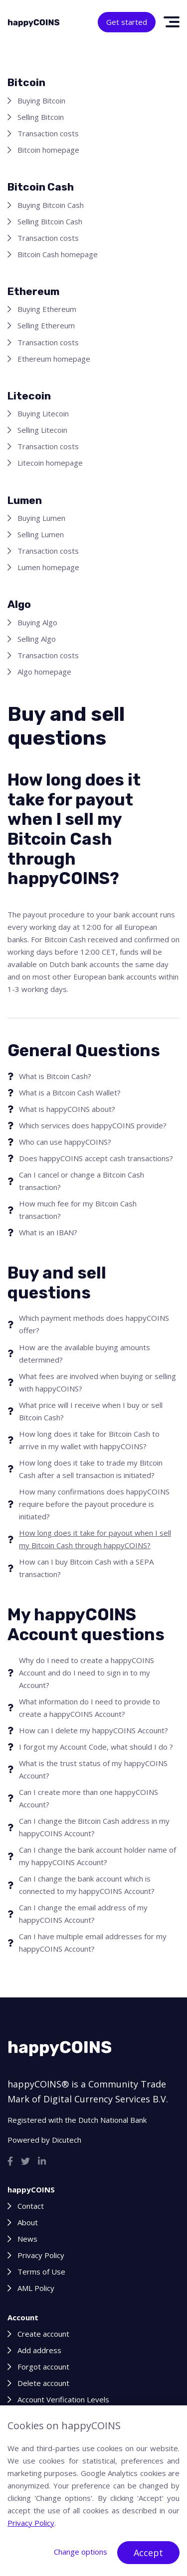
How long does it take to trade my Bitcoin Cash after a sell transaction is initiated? (91, 1469)
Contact (30, 2206)
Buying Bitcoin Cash (50, 205)
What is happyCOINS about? (67, 1109)
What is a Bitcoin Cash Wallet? (70, 1092)
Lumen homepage (48, 567)
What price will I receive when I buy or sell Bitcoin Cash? (91, 1411)
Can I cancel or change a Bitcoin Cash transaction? (81, 1181)
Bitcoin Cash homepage (57, 254)
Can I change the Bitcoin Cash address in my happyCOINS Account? (94, 1827)
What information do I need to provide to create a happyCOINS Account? (89, 1707)
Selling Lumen (40, 534)
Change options (80, 2552)
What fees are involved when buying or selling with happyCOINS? (97, 1382)
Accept (148, 2553)
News (27, 2239)
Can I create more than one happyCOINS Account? (88, 1798)
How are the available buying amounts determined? (84, 1353)
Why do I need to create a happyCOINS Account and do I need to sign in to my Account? (86, 1672)
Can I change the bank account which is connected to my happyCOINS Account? (87, 1885)
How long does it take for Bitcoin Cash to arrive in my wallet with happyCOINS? (89, 1440)
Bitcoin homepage (48, 150)
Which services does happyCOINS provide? (93, 1125)
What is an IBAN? (48, 1232)
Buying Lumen (41, 518)
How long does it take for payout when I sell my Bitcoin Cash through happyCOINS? (95, 1539)
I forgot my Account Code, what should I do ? (96, 1747)
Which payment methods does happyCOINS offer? (94, 1324)
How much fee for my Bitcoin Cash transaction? (78, 1209)
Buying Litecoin (43, 413)
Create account (43, 2334)
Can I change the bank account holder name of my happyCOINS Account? (97, 1856)
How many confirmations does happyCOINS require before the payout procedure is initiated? (94, 1503)
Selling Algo (36, 639)
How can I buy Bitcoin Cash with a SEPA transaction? (86, 1568)
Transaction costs (48, 133)
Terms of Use (41, 2272)
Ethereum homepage (53, 359)
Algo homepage (44, 672)
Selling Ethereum (46, 325)
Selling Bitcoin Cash (49, 221)
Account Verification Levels (63, 2399)
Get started (126, 22)
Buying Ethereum (46, 309)
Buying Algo (37, 622)
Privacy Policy (40, 2255)
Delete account (43, 2383)
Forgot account (43, 2367)
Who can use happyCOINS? (65, 1142)
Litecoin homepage (50, 463)
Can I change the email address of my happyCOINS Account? (83, 1913)
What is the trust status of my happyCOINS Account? (93, 1769)
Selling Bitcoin (40, 117)
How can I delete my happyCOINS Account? (93, 1730)
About (27, 2222)
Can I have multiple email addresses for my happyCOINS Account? (93, 1942)
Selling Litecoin (42, 430)
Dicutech (66, 2140)
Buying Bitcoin (41, 100)
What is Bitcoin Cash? (55, 1076)
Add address (39, 2350)
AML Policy (35, 2288)
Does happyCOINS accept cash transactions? (96, 1158)
